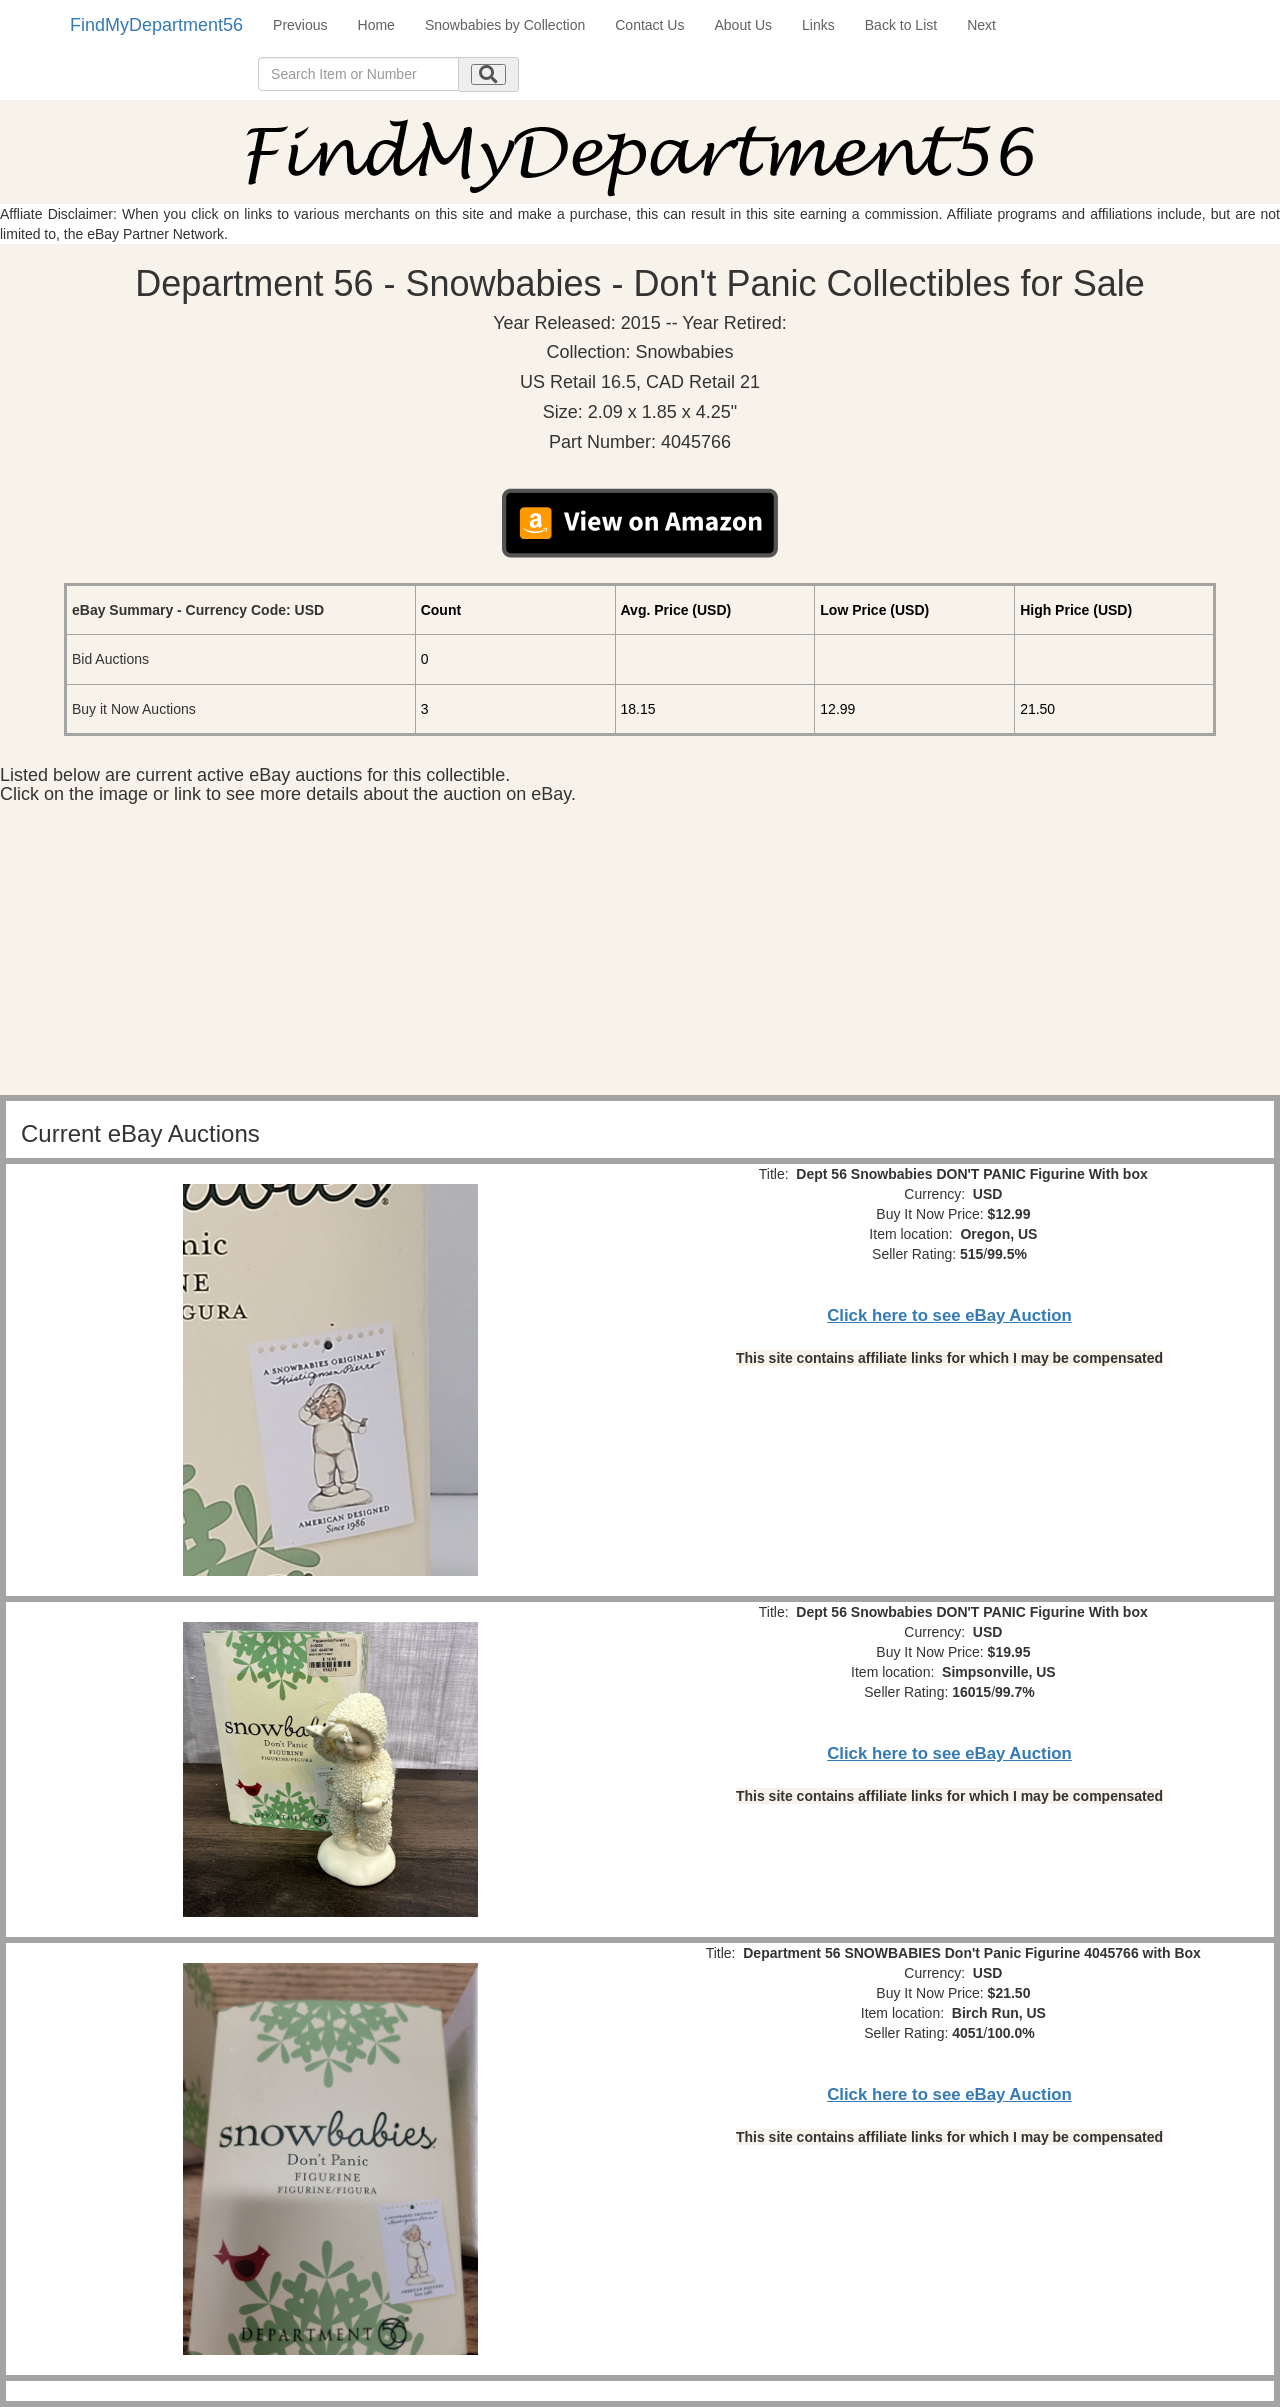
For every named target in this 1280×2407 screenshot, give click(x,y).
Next (981, 25)
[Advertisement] (640, 955)
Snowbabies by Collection (505, 25)
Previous (300, 25)
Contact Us (649, 25)
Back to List (901, 25)
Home (376, 25)
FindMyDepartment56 (156, 25)
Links (818, 25)
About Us (743, 25)
